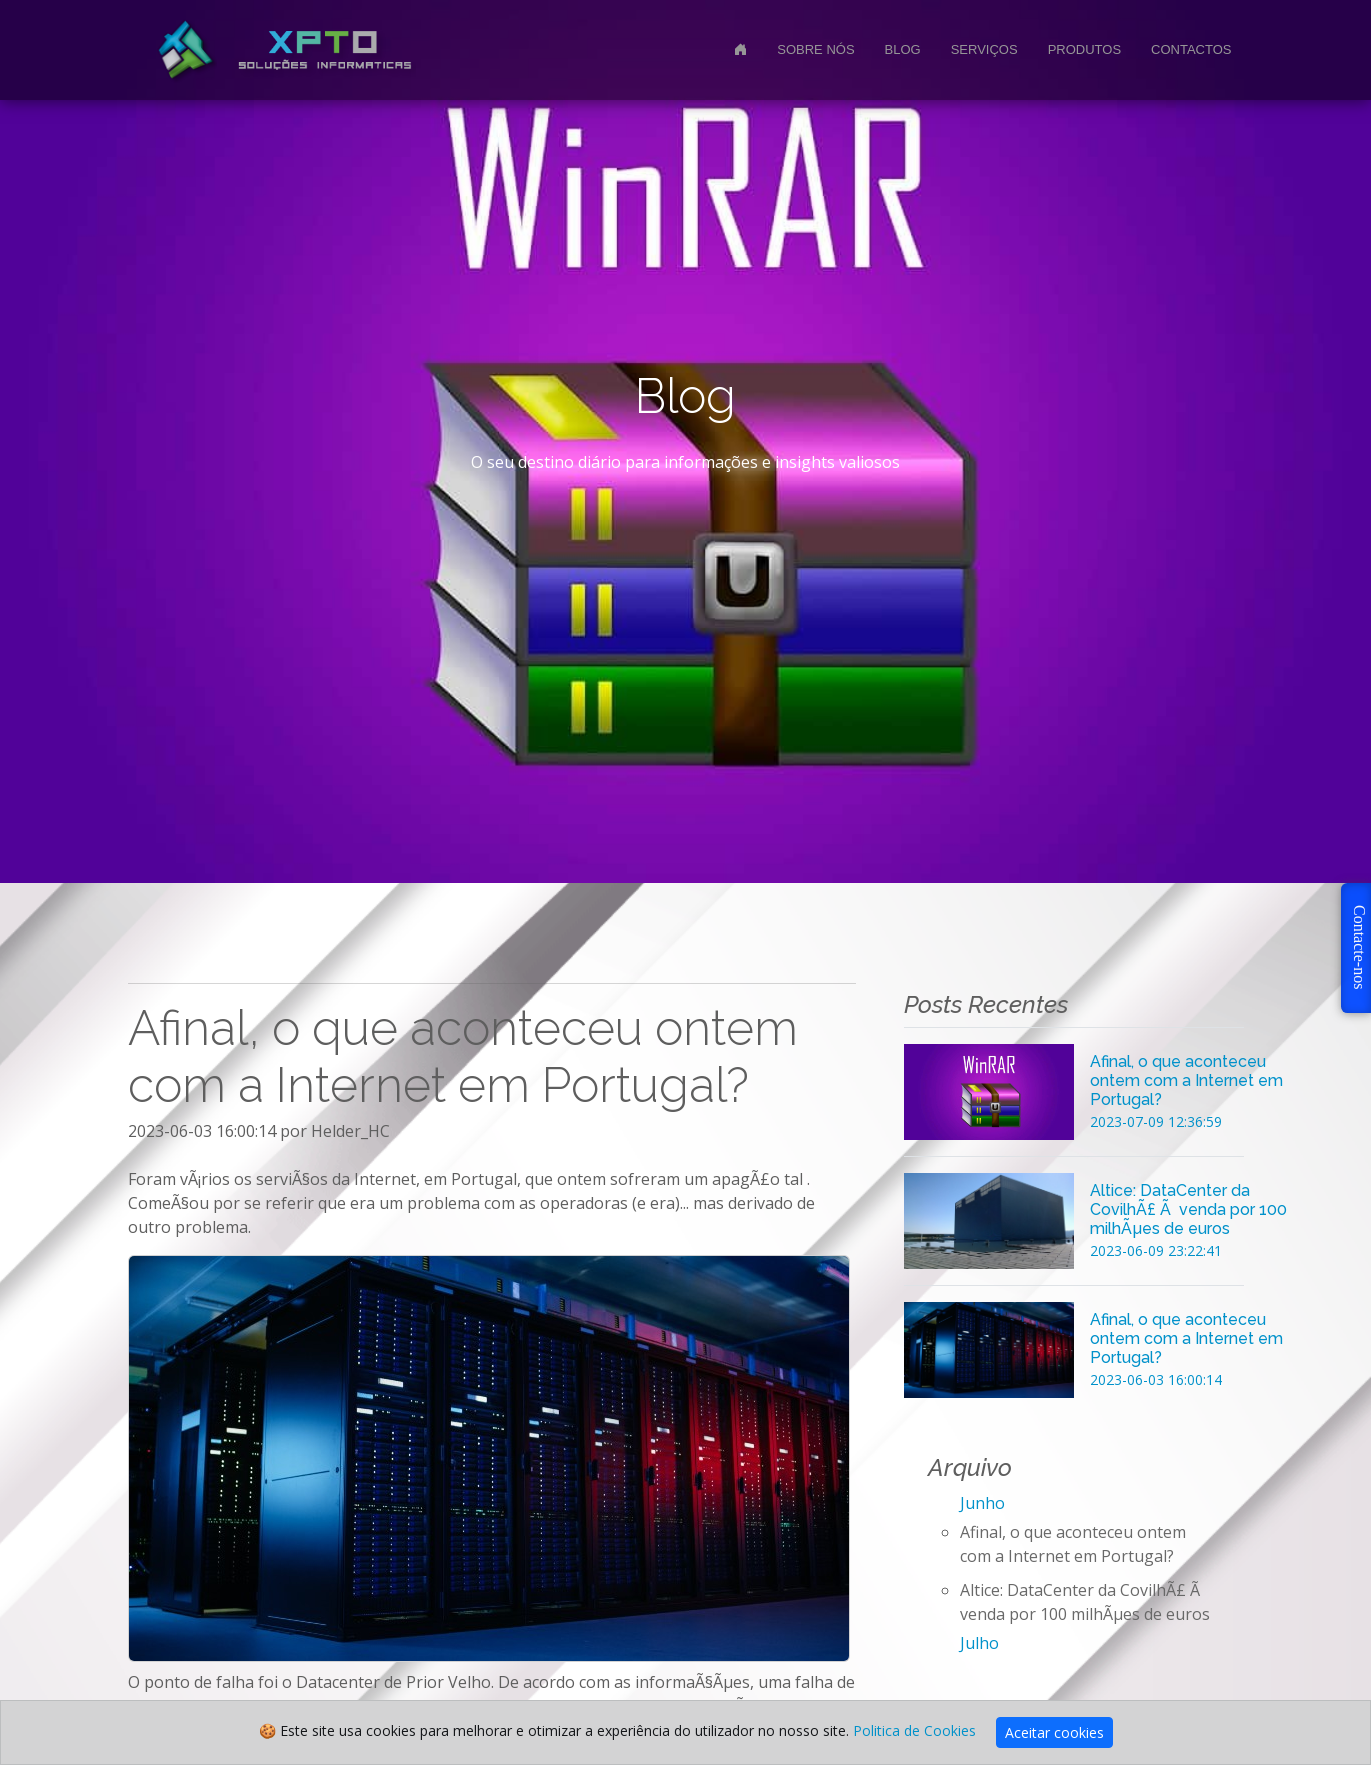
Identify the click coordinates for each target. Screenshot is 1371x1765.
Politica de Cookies (914, 1730)
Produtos (1084, 49)
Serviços (984, 49)
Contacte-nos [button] (1359, 947)
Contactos (1191, 49)
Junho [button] (982, 1503)
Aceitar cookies (1054, 1732)
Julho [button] (979, 1643)
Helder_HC (350, 1131)
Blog (903, 49)
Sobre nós (815, 49)
